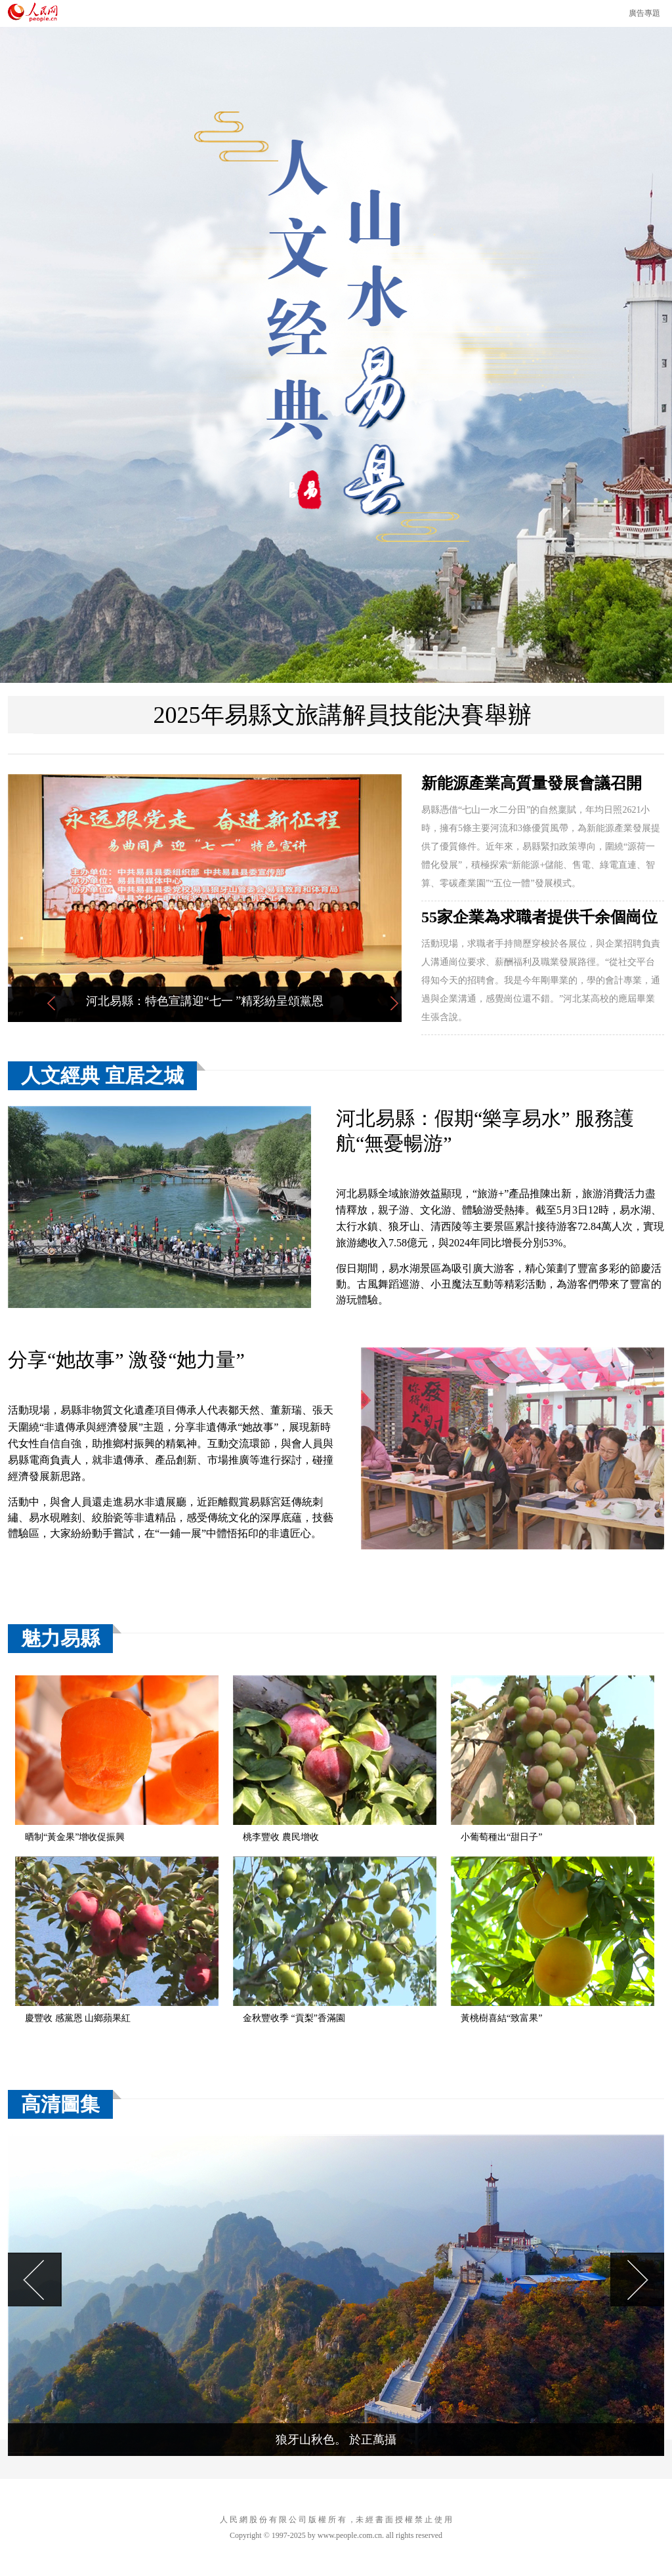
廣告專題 (644, 13)
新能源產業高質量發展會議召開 (531, 783)
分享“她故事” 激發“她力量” (126, 1359)
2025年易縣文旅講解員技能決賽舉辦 (343, 715)
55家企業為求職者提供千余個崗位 (539, 917)
